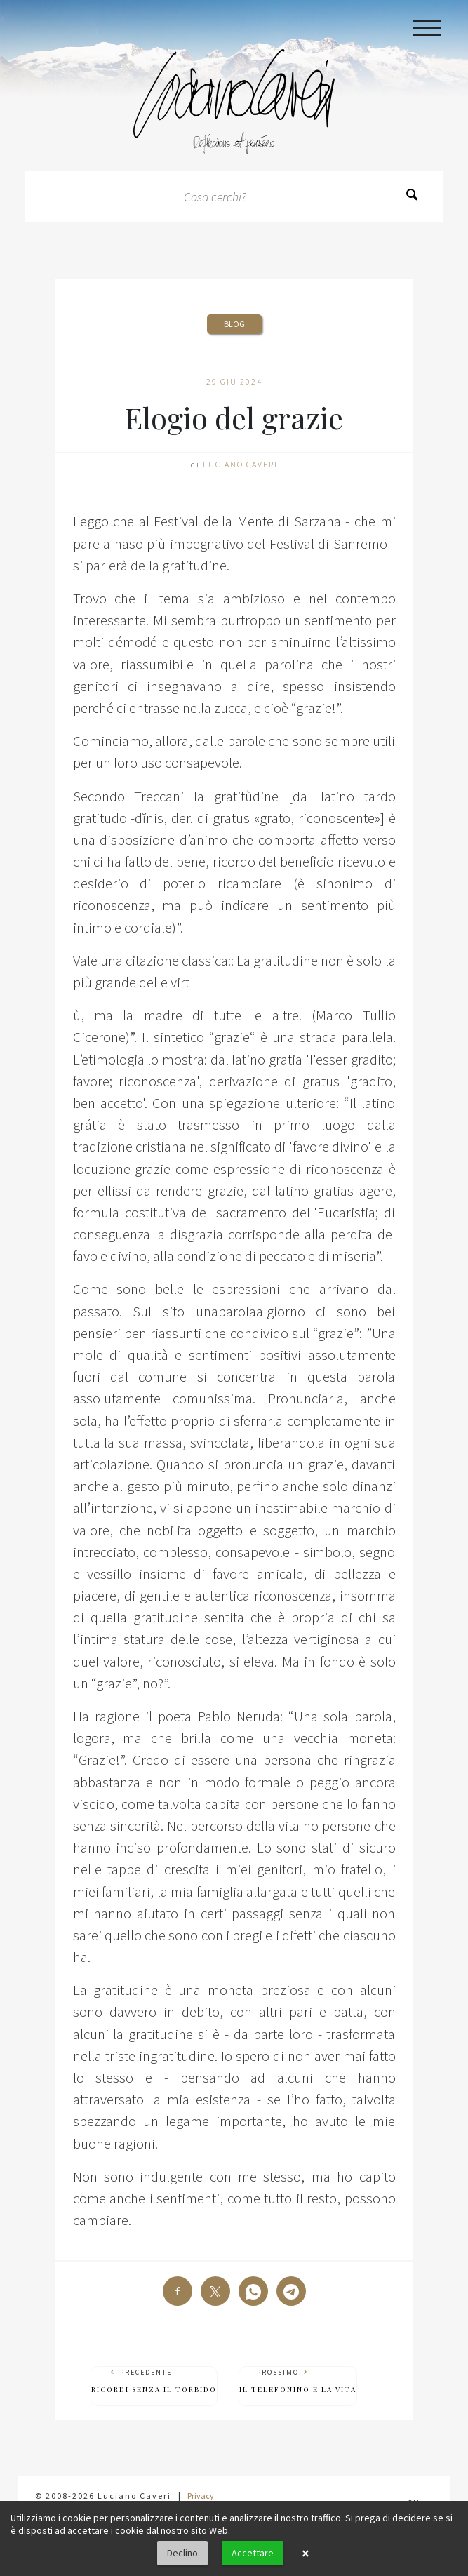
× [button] (305, 2554)
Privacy (200, 2495)
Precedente (154, 2381)
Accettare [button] (253, 2553)
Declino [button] (182, 2553)
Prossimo (297, 2381)
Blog (234, 324)
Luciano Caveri (240, 464)
